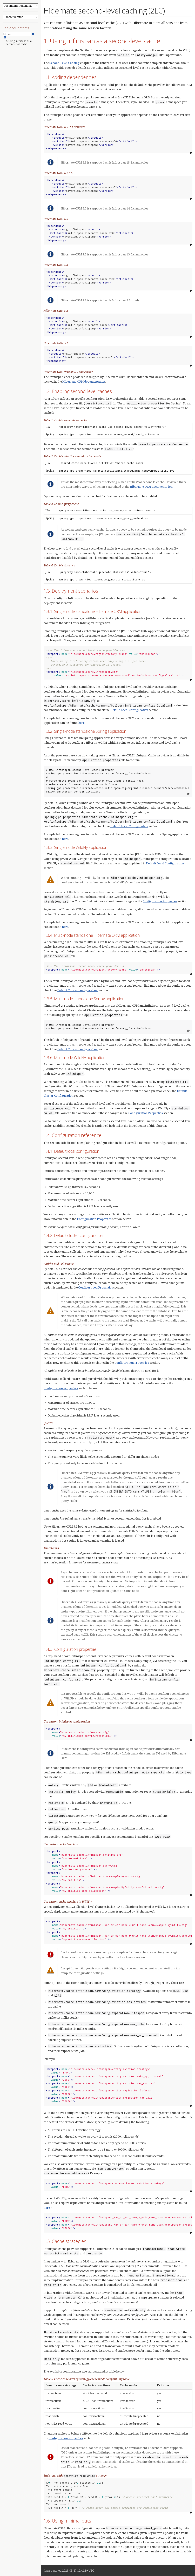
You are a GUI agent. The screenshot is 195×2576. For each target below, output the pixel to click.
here (81, 723)
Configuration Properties (160, 901)
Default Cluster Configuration (77, 990)
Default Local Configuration (129, 710)
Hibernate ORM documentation (83, 381)
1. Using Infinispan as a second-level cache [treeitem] (19, 42)
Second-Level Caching (64, 63)
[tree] (20, 42)
